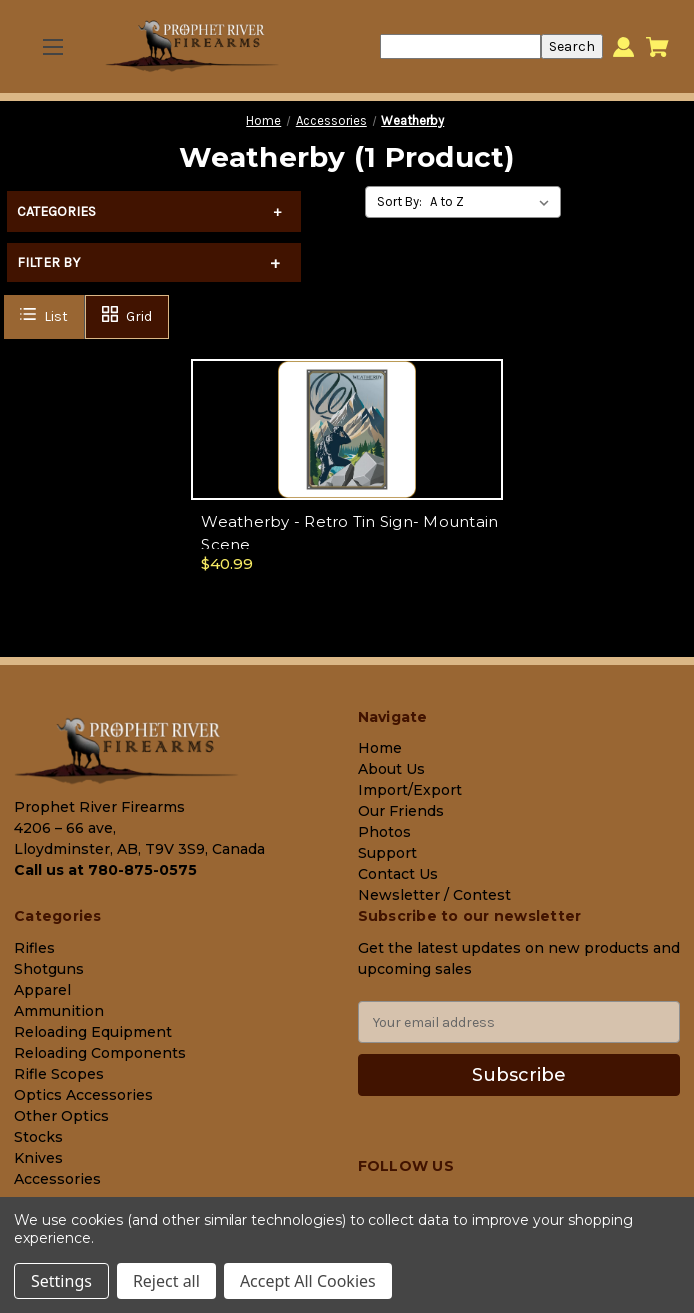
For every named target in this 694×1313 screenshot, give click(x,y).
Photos (384, 832)
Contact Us (398, 874)
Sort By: (399, 201)
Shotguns (49, 969)
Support (387, 853)
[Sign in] (623, 46)
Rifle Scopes (59, 1074)
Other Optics (61, 1116)
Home (380, 748)
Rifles (34, 948)
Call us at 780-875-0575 (105, 870)
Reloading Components (100, 1053)
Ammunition (59, 1011)
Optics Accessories (83, 1095)
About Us (391, 769)
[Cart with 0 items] (657, 47)
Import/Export (410, 790)
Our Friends (401, 811)
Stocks (38, 1137)
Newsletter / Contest (434, 895)
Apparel (42, 990)
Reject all (166, 1281)
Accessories (57, 1179)
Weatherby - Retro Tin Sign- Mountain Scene (349, 533)
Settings (61, 1281)
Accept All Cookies (308, 1281)
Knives (38, 1158)
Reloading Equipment (93, 1032)
